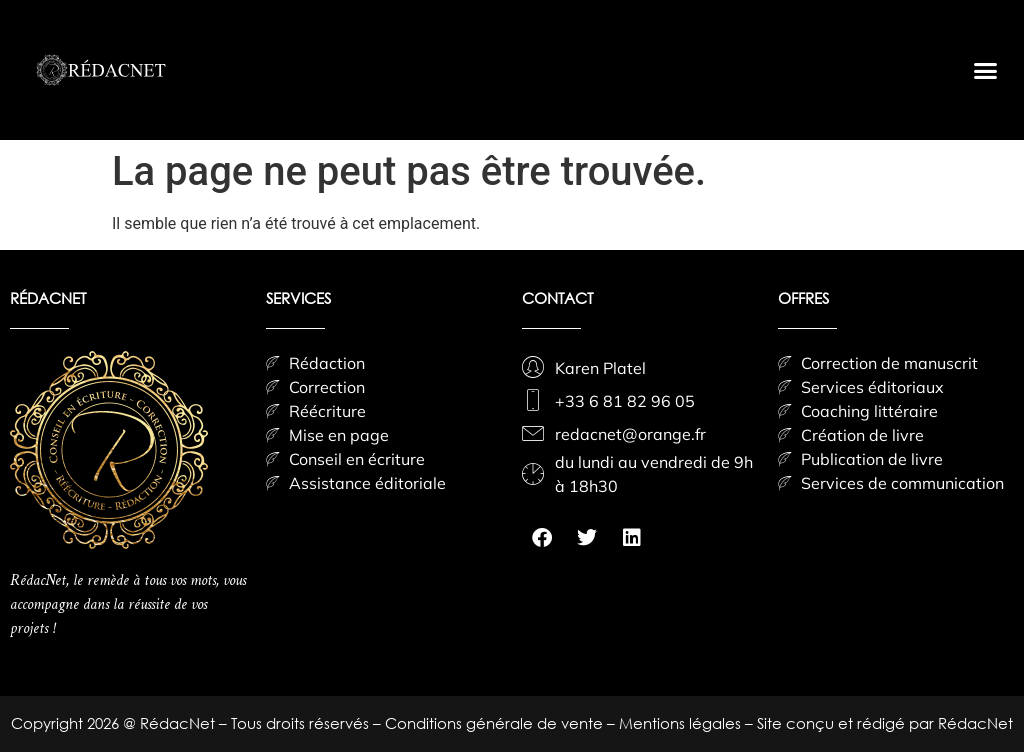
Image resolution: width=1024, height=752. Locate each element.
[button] (985, 70)
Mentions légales (682, 723)
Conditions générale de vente (496, 723)
